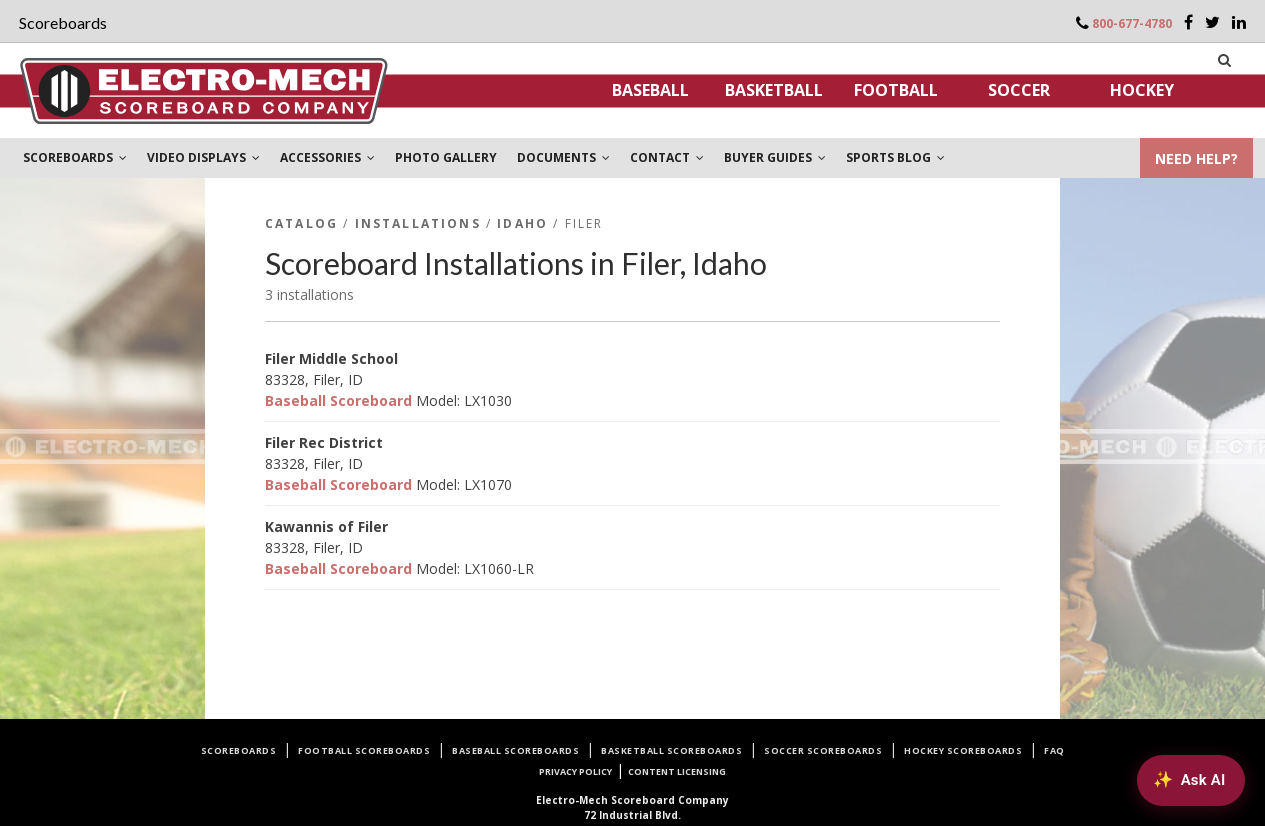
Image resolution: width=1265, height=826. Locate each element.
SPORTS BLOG (895, 157)
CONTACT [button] (667, 157)
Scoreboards (239, 750)
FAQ (1054, 750)
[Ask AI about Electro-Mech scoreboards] (1190, 780)
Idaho (522, 223)
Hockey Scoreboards (963, 750)
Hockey (1142, 90)
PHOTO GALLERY (446, 157)
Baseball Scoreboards (515, 750)
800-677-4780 (1132, 23)
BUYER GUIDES (775, 157)
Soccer (1019, 90)
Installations (418, 223)
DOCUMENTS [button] (563, 157)
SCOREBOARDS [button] (75, 157)
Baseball (650, 90)
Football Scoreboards (364, 750)
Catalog (301, 223)
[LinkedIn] (1239, 22)
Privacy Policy (575, 771)
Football (896, 90)
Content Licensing (677, 771)
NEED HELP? (1196, 158)
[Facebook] (1188, 22)
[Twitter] (1212, 22)
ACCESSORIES (327, 157)
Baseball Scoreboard (338, 400)
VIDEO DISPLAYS (203, 157)
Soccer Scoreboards (823, 750)
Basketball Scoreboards (671, 750)
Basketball (774, 90)
